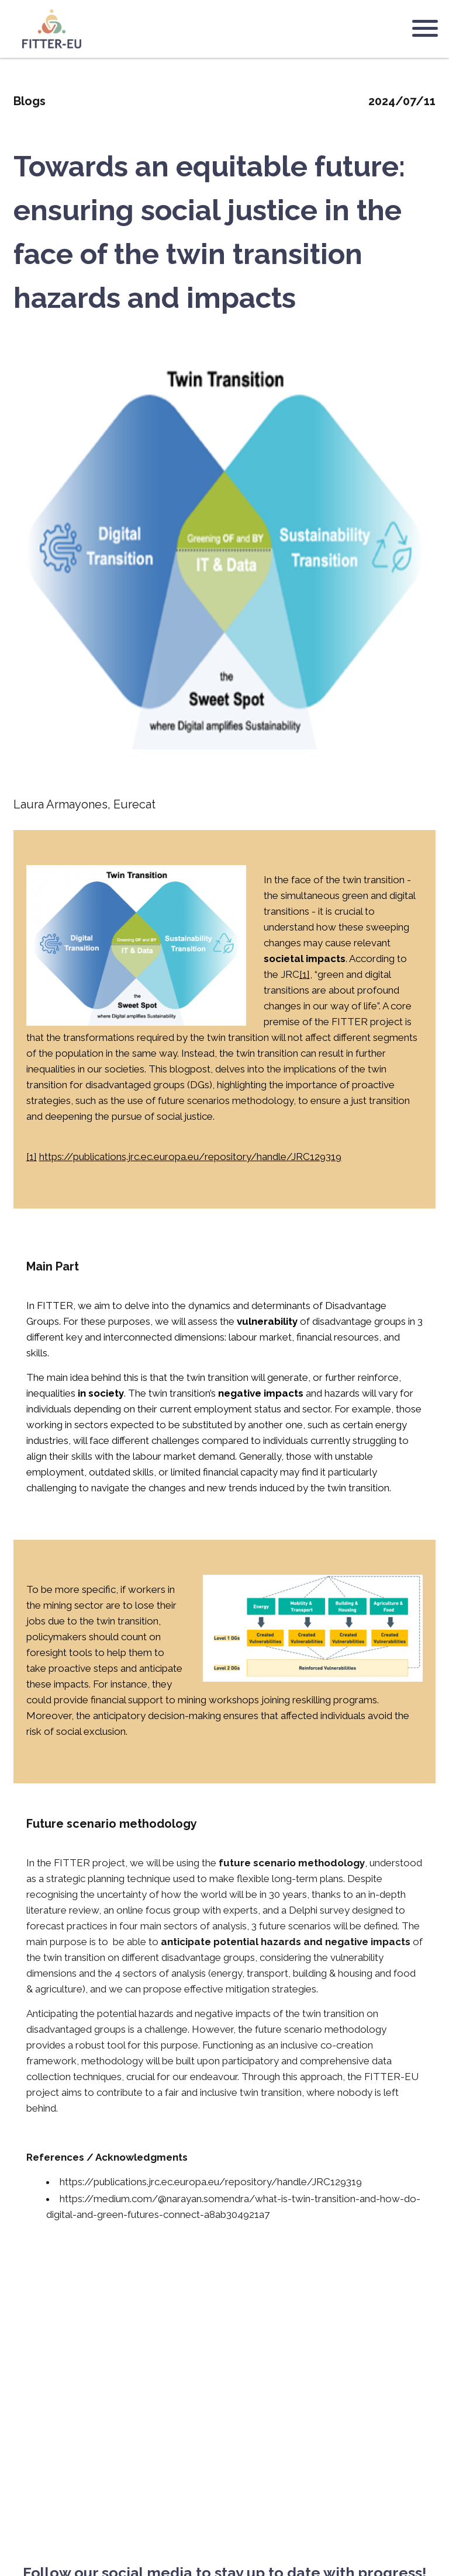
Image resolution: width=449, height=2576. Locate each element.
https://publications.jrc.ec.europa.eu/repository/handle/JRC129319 (190, 1148)
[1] (304, 965)
